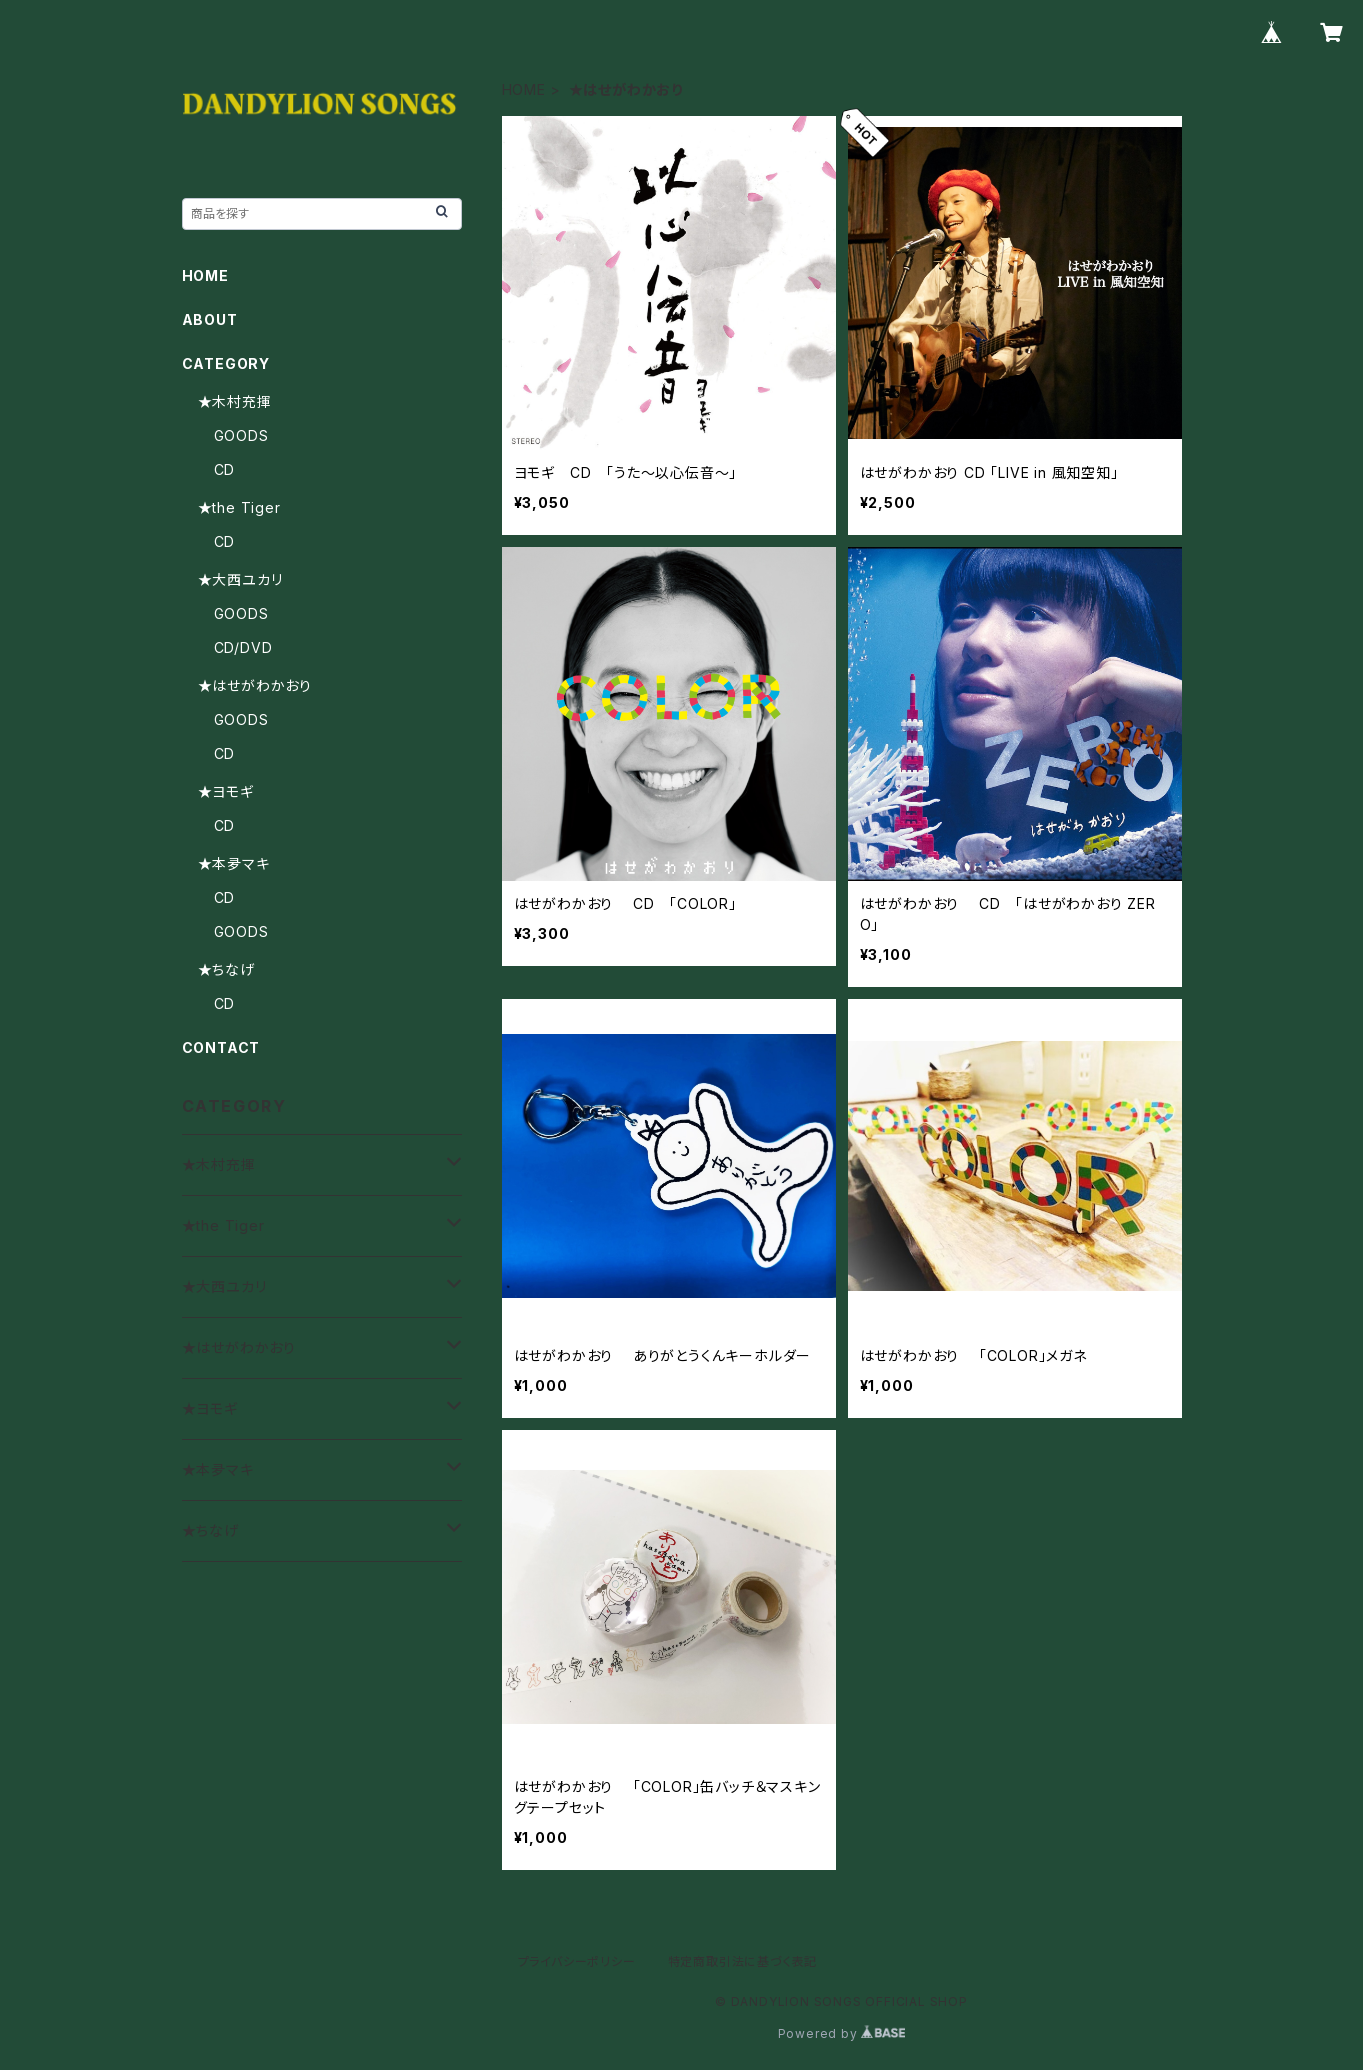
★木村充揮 (235, 401)
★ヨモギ (226, 791)
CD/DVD (243, 647)
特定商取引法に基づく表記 (743, 1961)
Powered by (842, 2033)
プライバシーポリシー (577, 1961)
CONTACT (221, 1047)
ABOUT (210, 319)
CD (225, 469)
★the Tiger (239, 507)
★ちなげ (226, 969)
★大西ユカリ (240, 579)
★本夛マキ (234, 863)
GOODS (241, 435)
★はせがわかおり (255, 685)
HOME (524, 89)
